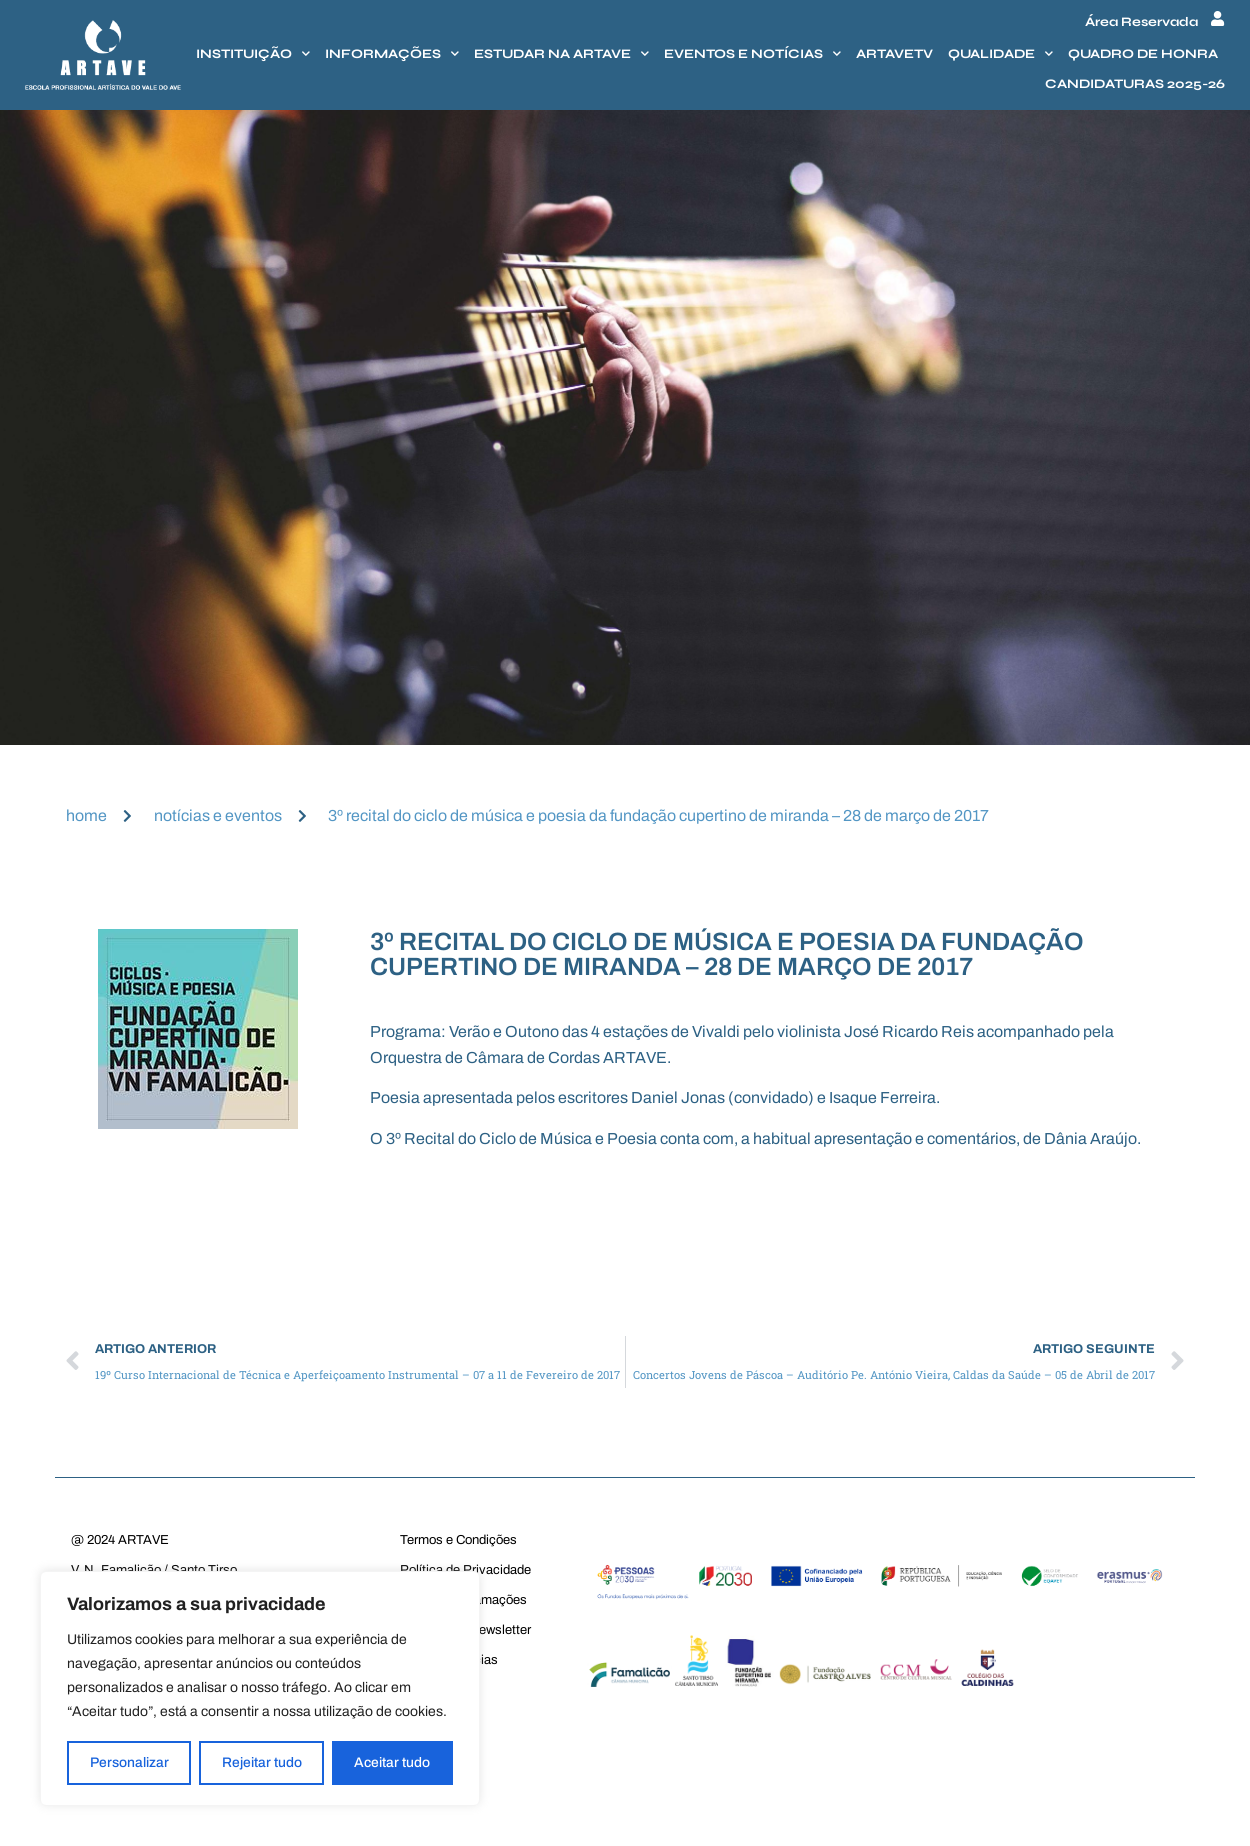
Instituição (253, 53)
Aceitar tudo (393, 1762)
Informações (392, 53)
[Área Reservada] (1217, 18)
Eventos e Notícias (752, 53)
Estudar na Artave (561, 53)
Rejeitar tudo (262, 1762)
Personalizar (129, 1762)
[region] (260, 1689)
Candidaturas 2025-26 (1135, 84)
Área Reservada (1141, 22)
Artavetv (894, 54)
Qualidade (1000, 53)
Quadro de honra (1143, 54)
